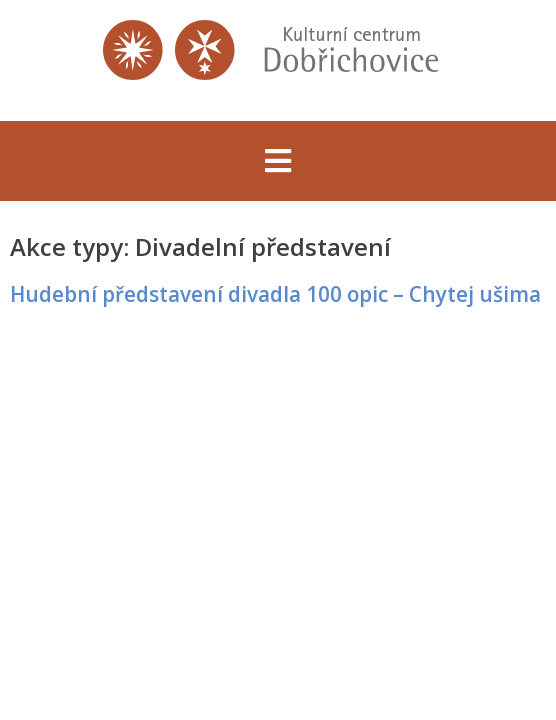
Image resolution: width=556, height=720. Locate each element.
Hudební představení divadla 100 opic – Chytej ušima (275, 294)
